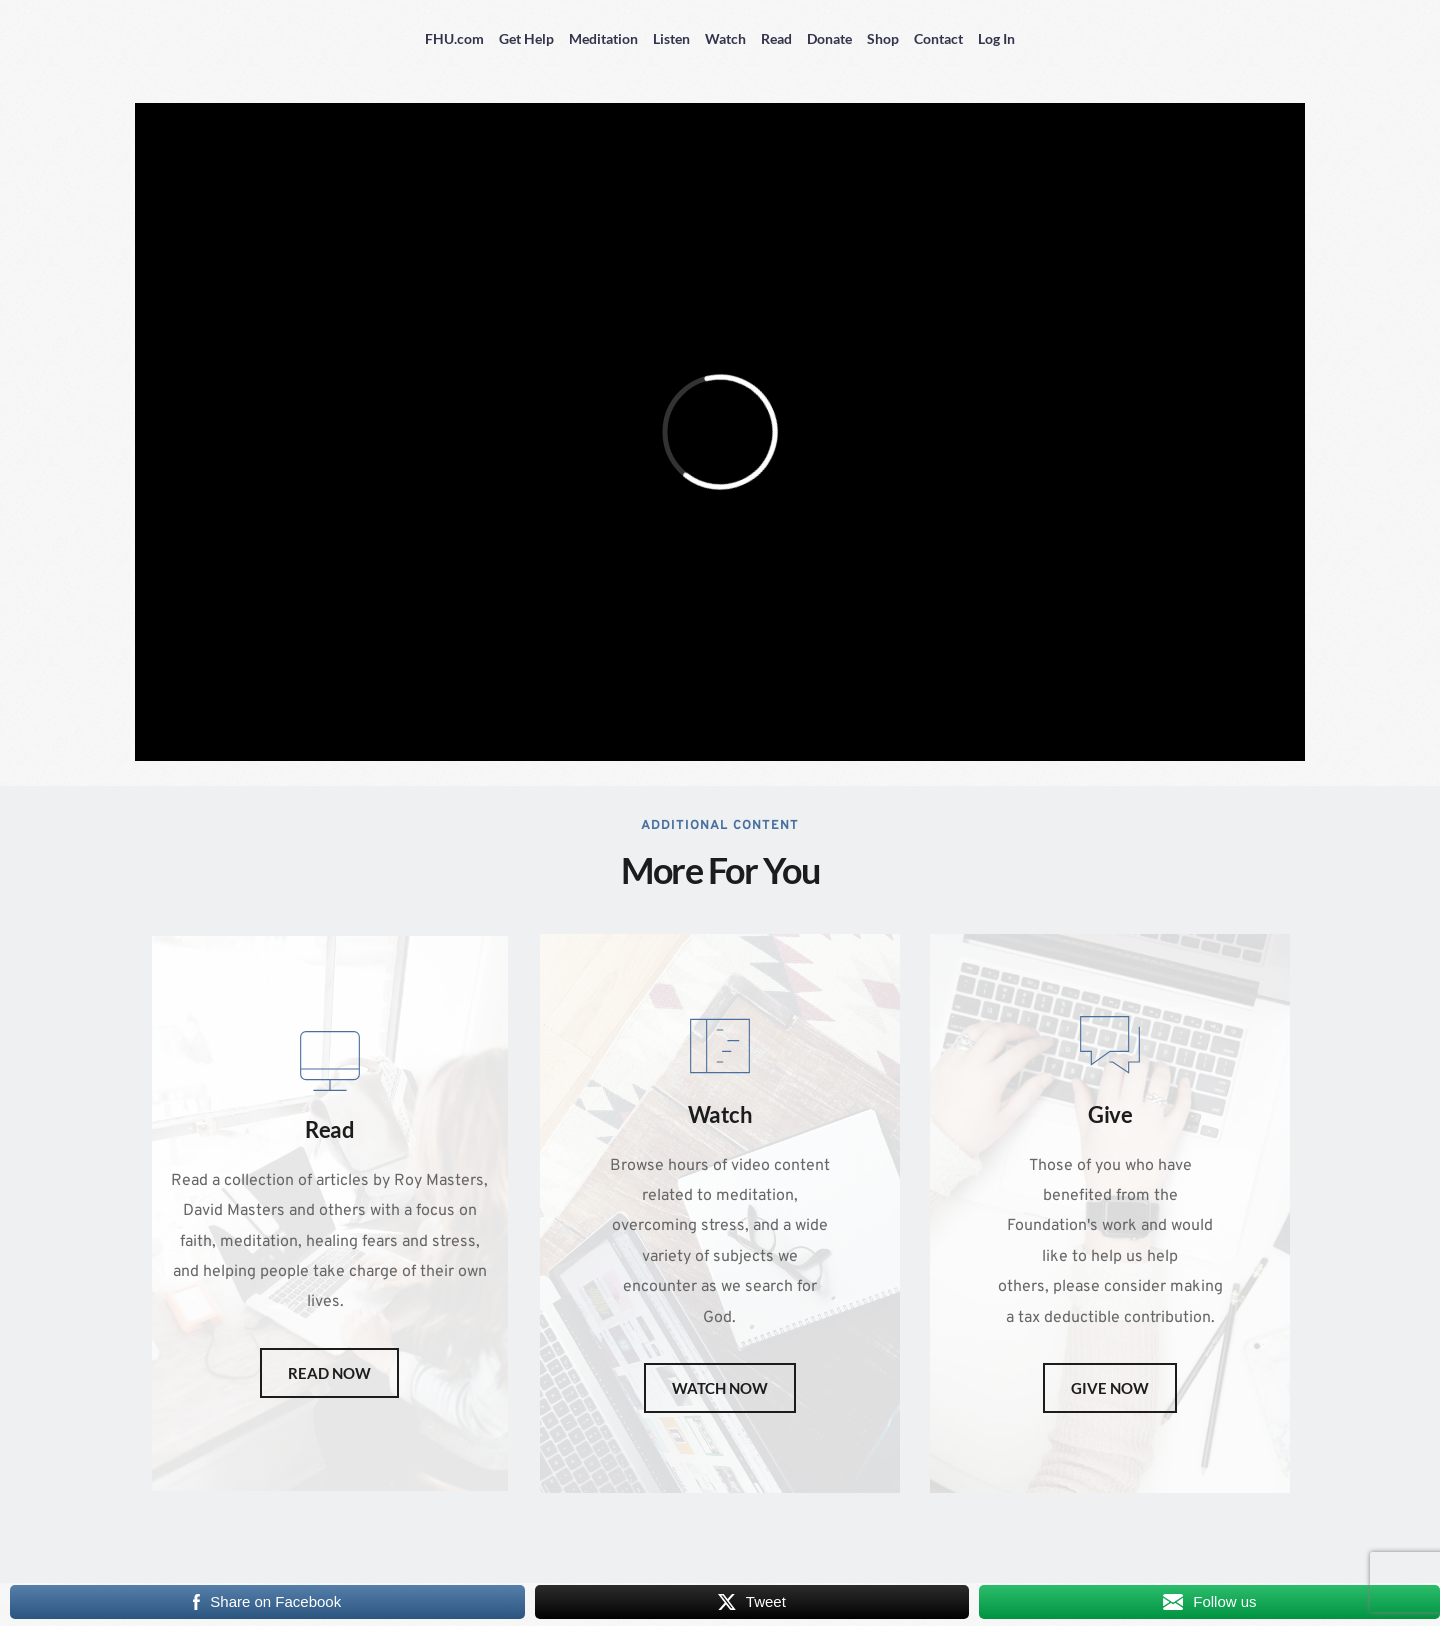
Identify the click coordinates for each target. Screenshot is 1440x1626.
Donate (829, 38)
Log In (996, 38)
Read (776, 38)
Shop (883, 38)
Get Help (526, 38)
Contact (938, 38)
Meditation (603, 38)
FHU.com (454, 38)
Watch (725, 38)
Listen (671, 38)
